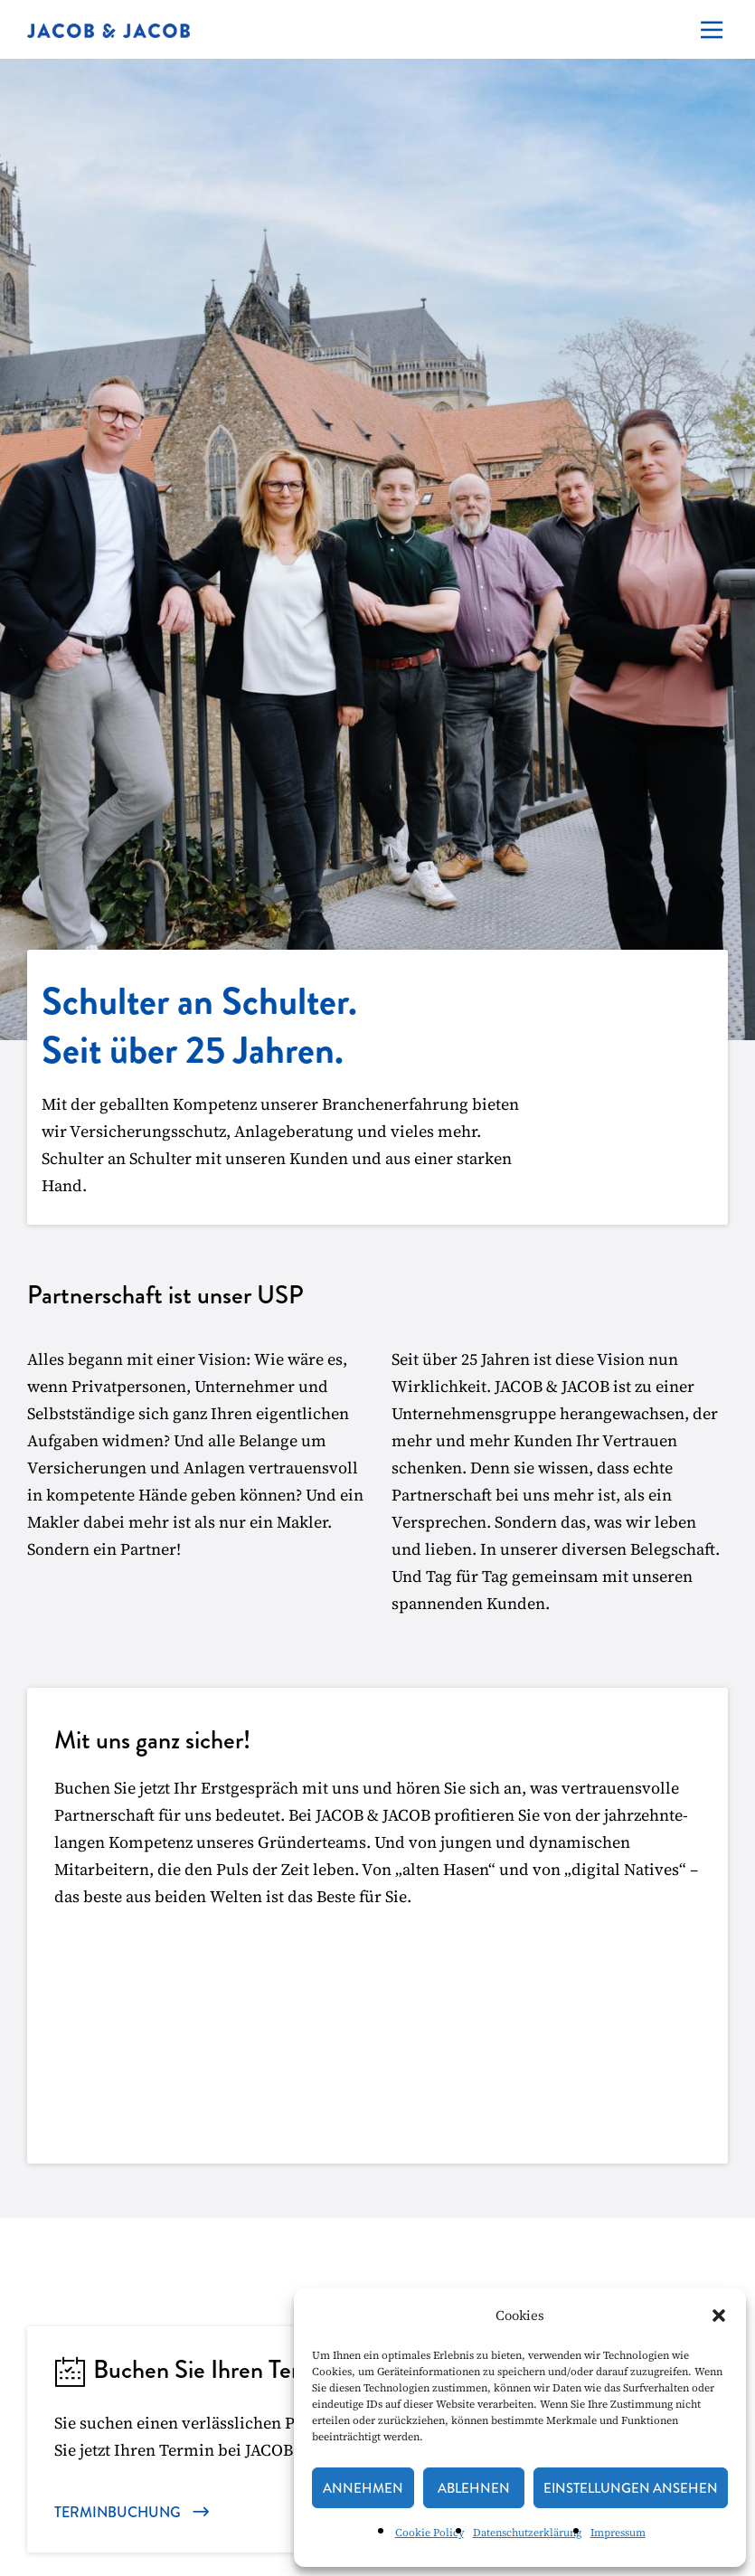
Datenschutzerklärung (527, 2532)
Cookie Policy (429, 2532)
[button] (719, 2315)
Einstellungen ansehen (630, 2488)
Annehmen (363, 2488)
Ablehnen (474, 2488)
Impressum (618, 2532)
